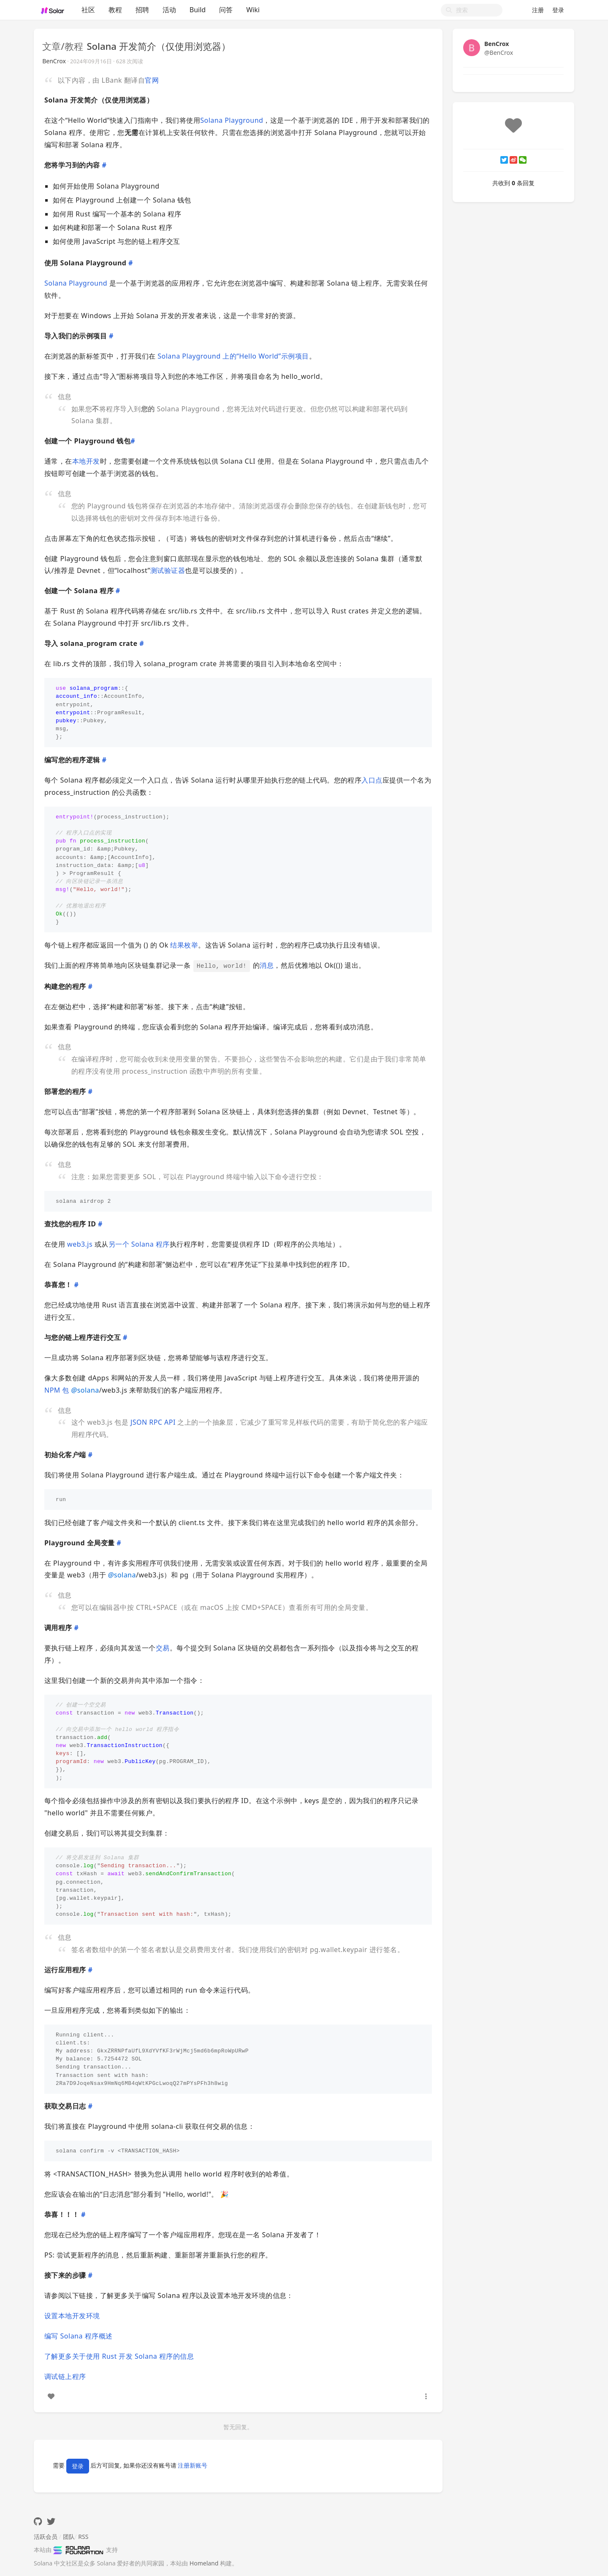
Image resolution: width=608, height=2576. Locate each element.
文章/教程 (64, 46)
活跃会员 (45, 2537)
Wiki (253, 9)
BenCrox (56, 61)
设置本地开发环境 (72, 2315)
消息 (267, 965)
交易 (163, 1648)
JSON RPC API (153, 1422)
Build (198, 9)
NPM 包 (56, 1390)
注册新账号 (192, 2466)
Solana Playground (231, 120)
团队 (69, 2537)
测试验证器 (167, 570)
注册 (538, 10)
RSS (83, 2537)
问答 (226, 9)
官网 (152, 80)
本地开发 (86, 461)
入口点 (371, 780)
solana (85, 1390)
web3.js (79, 1244)
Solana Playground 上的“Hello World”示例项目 (233, 356)
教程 (115, 9)
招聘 (142, 9)
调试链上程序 (65, 2376)
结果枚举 (184, 945)
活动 (169, 9)
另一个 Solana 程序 (139, 1244)
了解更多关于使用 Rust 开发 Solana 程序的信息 (119, 2356)
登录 (558, 10)
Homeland (204, 2563)
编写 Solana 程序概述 (78, 2336)
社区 (88, 9)
